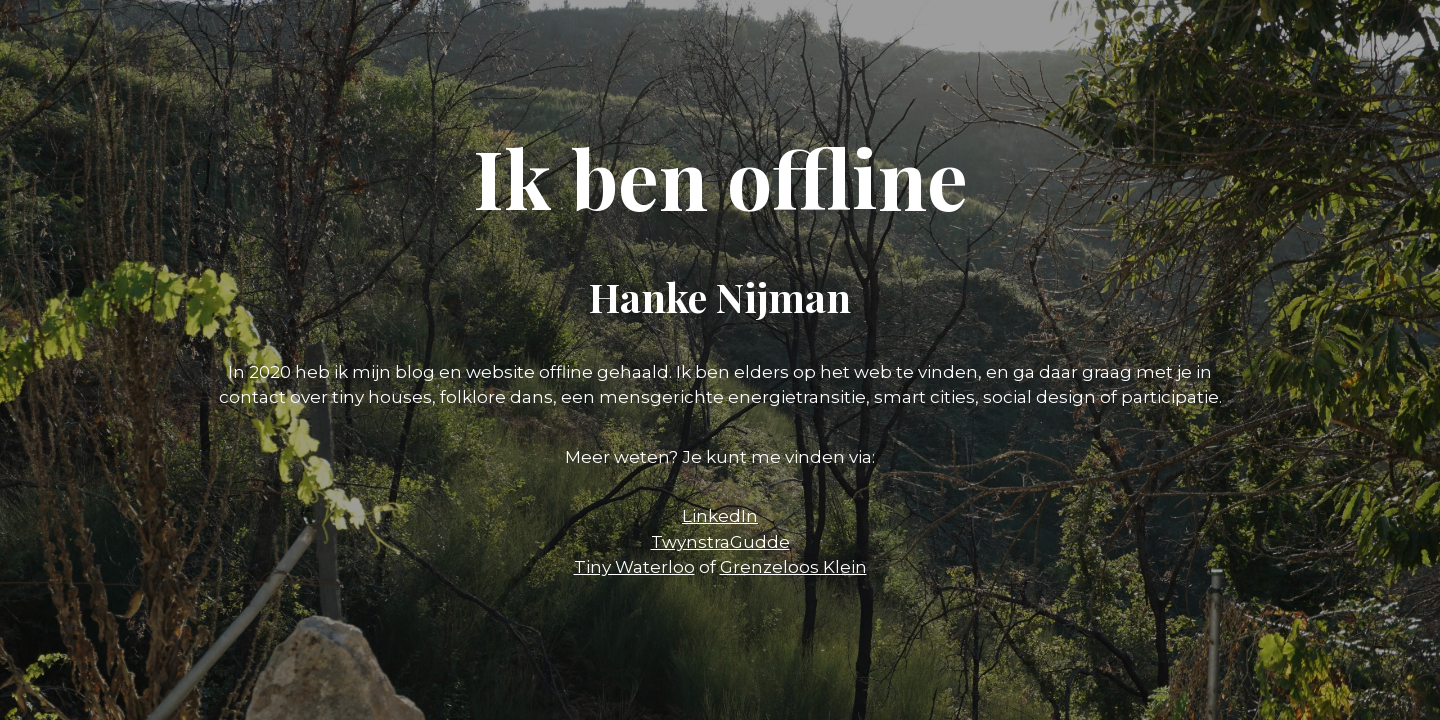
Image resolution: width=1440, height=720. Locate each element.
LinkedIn (720, 516)
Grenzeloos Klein (793, 567)
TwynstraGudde (720, 542)
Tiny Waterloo (634, 567)
